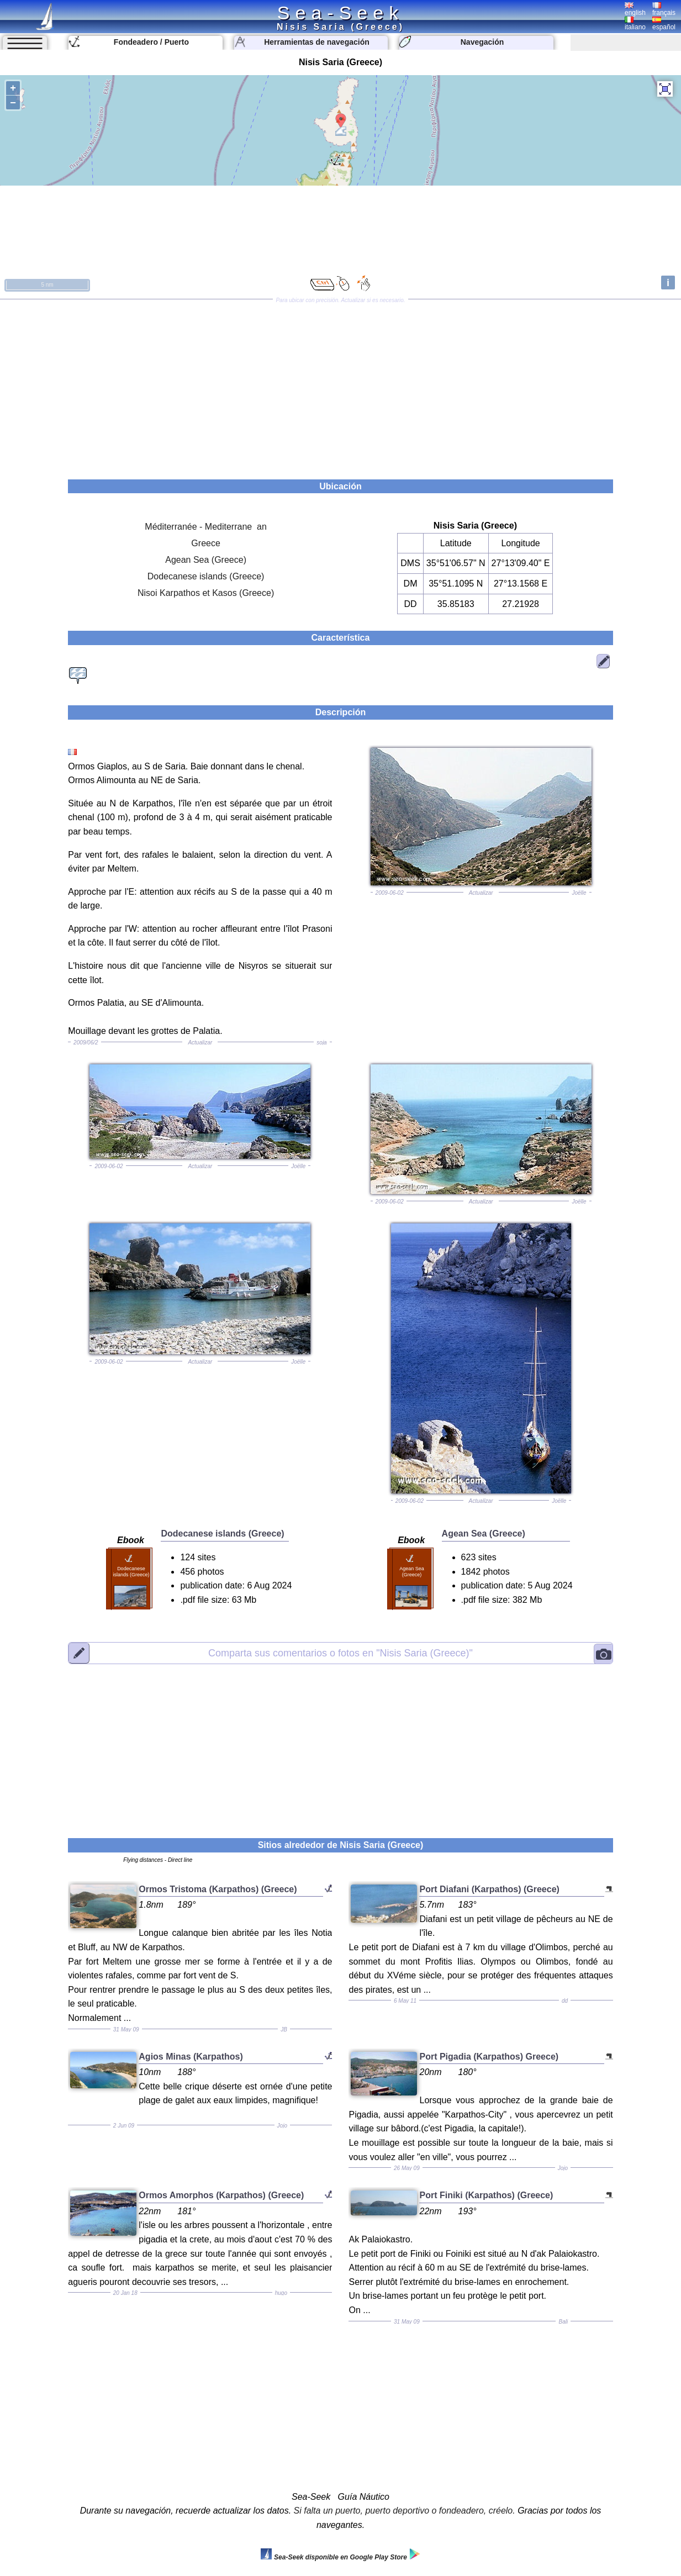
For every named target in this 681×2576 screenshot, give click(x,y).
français (663, 9)
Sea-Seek (340, 12)
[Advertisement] (340, 385)
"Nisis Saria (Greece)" (340, 1653)
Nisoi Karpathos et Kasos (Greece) (206, 593)
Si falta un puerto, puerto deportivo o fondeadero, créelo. (404, 2510)
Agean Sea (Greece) (205, 559)
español (663, 24)
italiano (635, 24)
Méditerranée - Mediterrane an (206, 526)
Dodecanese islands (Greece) (206, 576)
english (635, 9)
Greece (205, 543)
